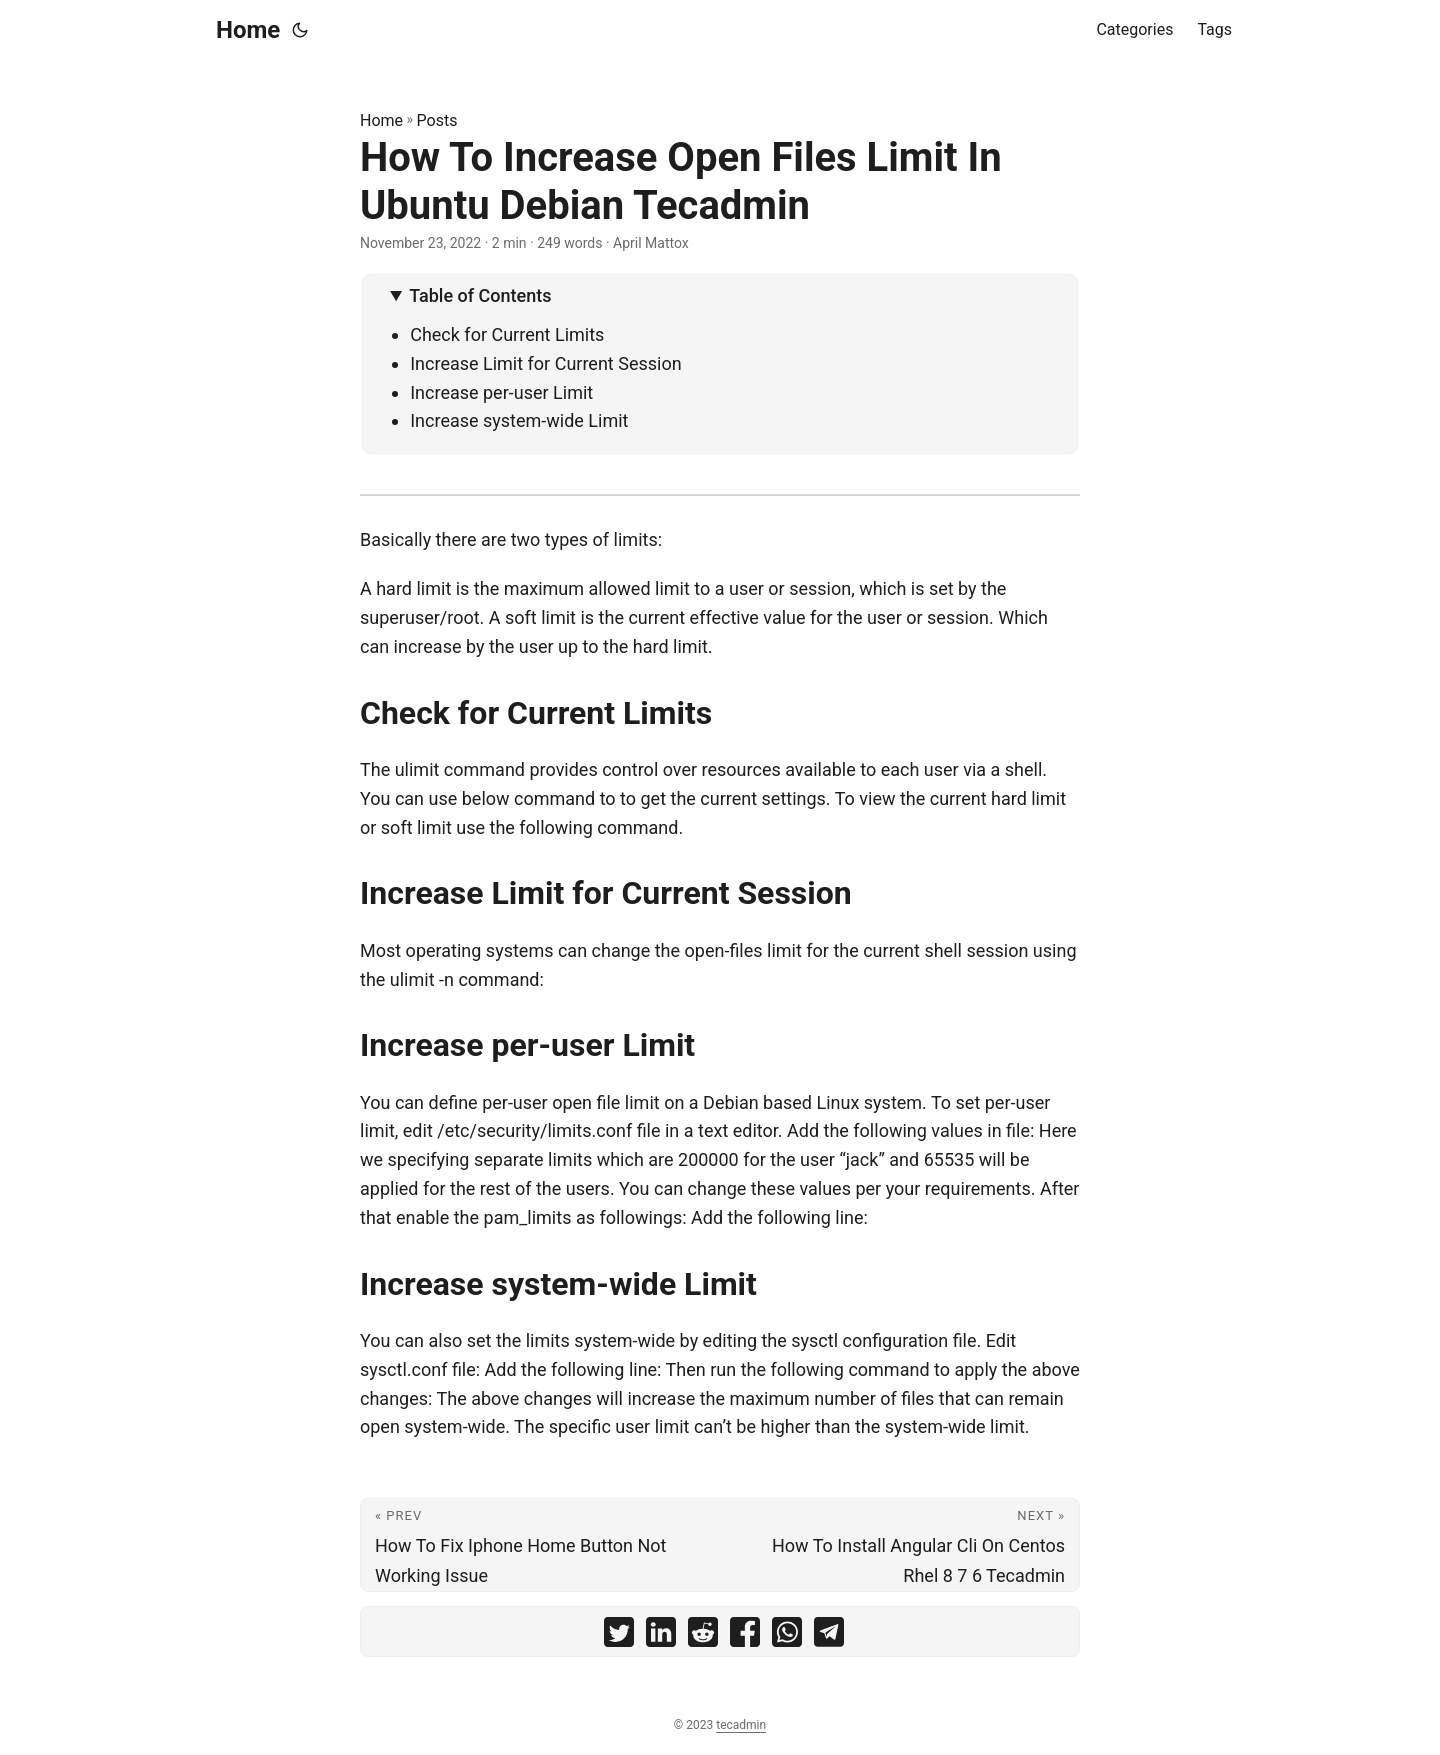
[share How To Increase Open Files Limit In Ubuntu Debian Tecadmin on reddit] (703, 1636)
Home (248, 30)
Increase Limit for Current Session (545, 363)
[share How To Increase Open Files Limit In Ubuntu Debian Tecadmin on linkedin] (661, 1636)
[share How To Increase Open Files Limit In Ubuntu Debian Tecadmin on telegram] (829, 1636)
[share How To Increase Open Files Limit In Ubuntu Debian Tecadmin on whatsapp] (787, 1636)
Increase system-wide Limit (519, 420)
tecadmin (741, 1725)
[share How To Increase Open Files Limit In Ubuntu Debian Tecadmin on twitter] (619, 1636)
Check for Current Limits (507, 334)
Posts (437, 120)
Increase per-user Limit (501, 392)
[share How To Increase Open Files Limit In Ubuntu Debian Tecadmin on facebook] (745, 1636)
